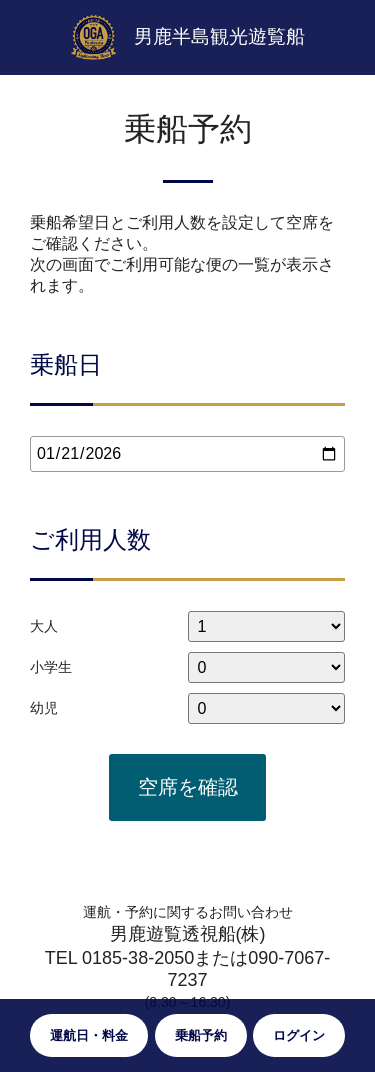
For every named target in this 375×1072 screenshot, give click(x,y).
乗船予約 (201, 1035)
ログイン (299, 1035)
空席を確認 (188, 787)
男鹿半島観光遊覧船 (219, 36)
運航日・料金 (89, 1035)
